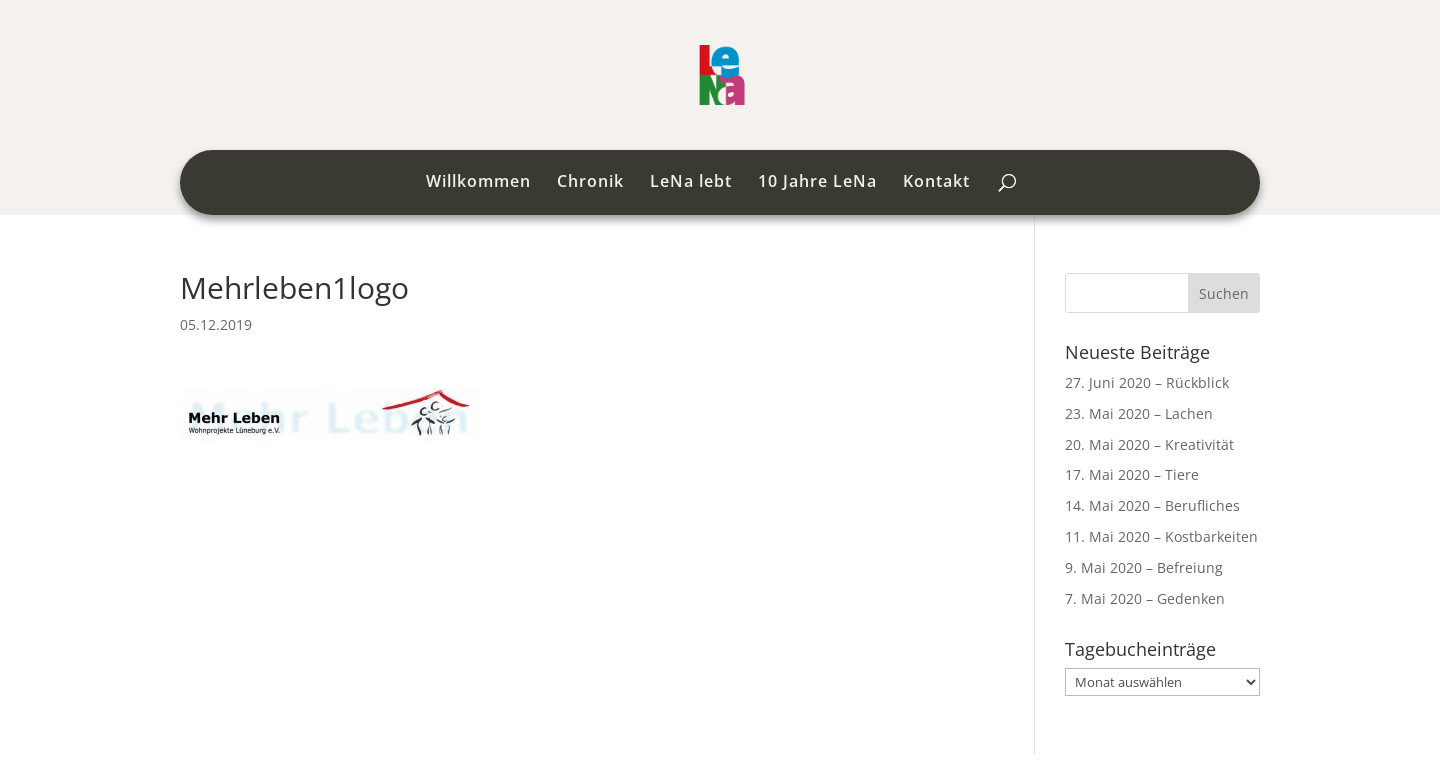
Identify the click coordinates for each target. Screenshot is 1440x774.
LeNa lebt (691, 183)
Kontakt (936, 183)
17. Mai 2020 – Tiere (1132, 474)
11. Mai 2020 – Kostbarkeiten (1161, 536)
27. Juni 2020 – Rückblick (1147, 382)
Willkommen (478, 183)
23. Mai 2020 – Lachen (1139, 413)
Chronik (590, 183)
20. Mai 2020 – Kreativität (1149, 444)
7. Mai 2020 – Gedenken (1145, 598)
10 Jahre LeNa (817, 183)
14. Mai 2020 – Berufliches (1152, 505)
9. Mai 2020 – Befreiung (1144, 567)
